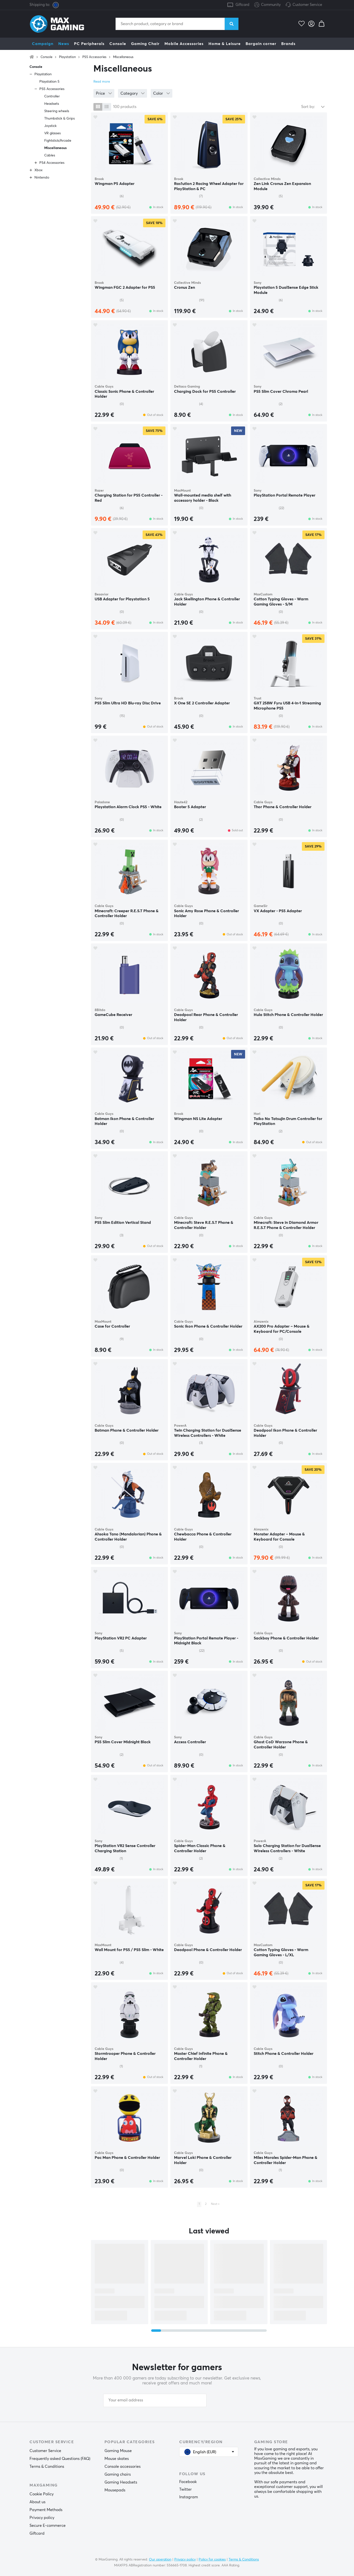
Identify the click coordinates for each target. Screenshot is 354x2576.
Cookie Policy (42, 2494)
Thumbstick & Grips (59, 118)
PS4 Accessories (51, 163)
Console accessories (122, 2467)
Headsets (51, 104)
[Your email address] (154, 2400)
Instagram (188, 2497)
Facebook (188, 2482)
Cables (49, 155)
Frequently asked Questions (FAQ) (60, 2459)
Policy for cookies (212, 2559)
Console (117, 44)
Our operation (160, 2559)
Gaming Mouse (118, 2451)
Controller (52, 96)
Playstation (67, 57)
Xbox (38, 170)
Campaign (42, 44)
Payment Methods (46, 2510)
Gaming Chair (145, 44)
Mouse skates (116, 2459)
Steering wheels (56, 111)
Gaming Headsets (120, 2482)
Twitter (185, 2489)
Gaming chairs (117, 2474)
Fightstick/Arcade (57, 140)
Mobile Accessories (184, 44)
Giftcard (242, 5)
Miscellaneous (123, 57)
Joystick (50, 126)
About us (37, 2502)
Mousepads (114, 2490)
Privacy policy (42, 2518)
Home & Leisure (224, 44)
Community (267, 5)
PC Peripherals (89, 44)
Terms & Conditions (47, 2467)
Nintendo (41, 177)
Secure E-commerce (48, 2526)
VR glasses (52, 133)
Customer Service (307, 5)
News (63, 44)
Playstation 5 (49, 81)
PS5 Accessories (94, 57)
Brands (288, 44)
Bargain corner (261, 44)
